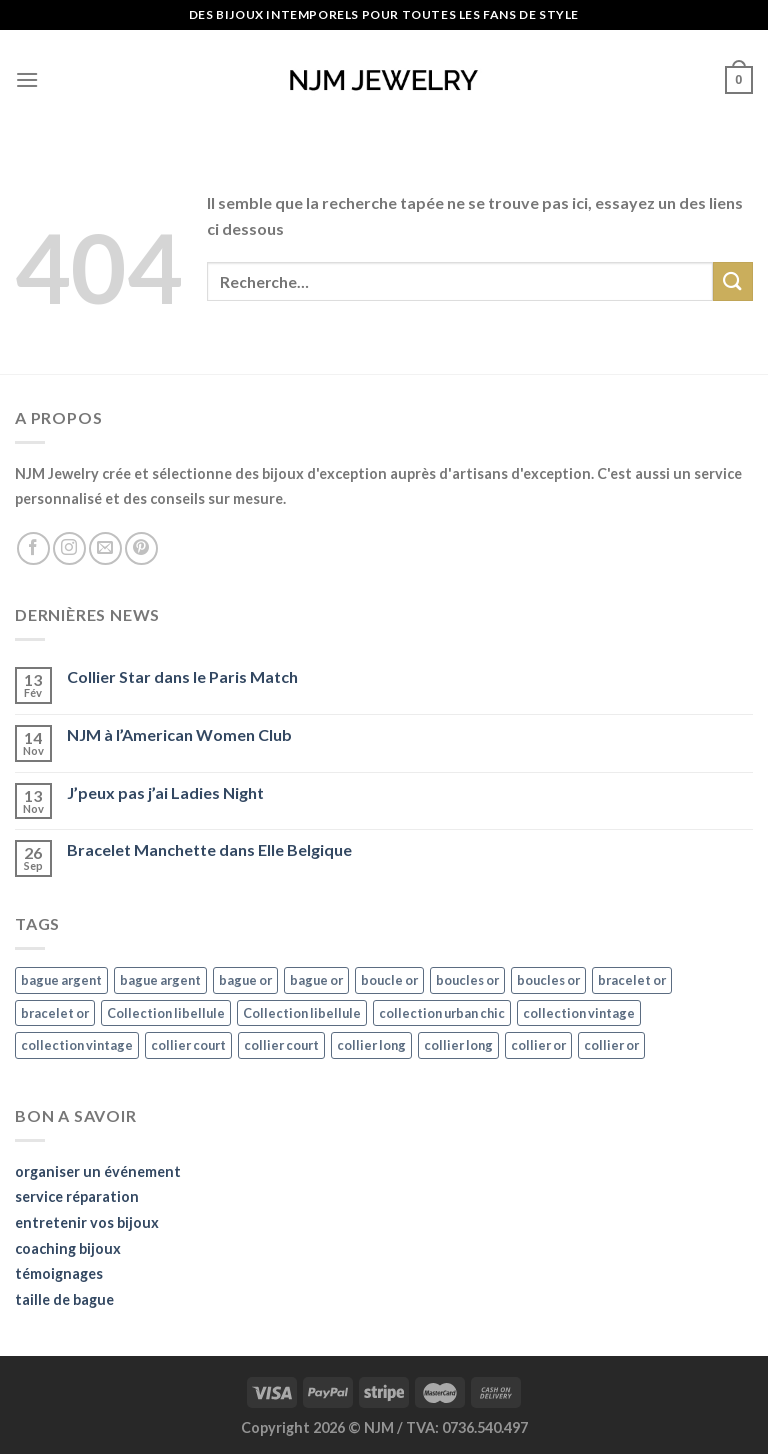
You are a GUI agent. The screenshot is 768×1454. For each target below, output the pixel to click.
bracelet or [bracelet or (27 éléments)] (632, 980)
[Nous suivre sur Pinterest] (141, 548)
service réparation (77, 1196)
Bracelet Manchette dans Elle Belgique (209, 849)
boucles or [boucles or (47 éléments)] (467, 980)
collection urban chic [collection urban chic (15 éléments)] (442, 1013)
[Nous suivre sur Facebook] (33, 548)
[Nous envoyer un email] (105, 548)
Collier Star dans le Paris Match (182, 676)
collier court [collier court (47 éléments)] (188, 1045)
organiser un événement (98, 1171)
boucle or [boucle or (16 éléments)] (389, 980)
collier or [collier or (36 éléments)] (538, 1045)
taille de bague (64, 1299)
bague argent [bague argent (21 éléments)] (61, 980)
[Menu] (27, 79)
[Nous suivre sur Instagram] (69, 548)
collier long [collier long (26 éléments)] (371, 1045)
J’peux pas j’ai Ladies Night (165, 792)
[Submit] (733, 281)
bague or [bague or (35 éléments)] (245, 980)
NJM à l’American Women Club (179, 734)
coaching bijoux (68, 1248)
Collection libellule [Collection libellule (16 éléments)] (166, 1013)
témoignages (59, 1273)
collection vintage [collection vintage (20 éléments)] (579, 1013)
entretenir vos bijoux (87, 1222)
